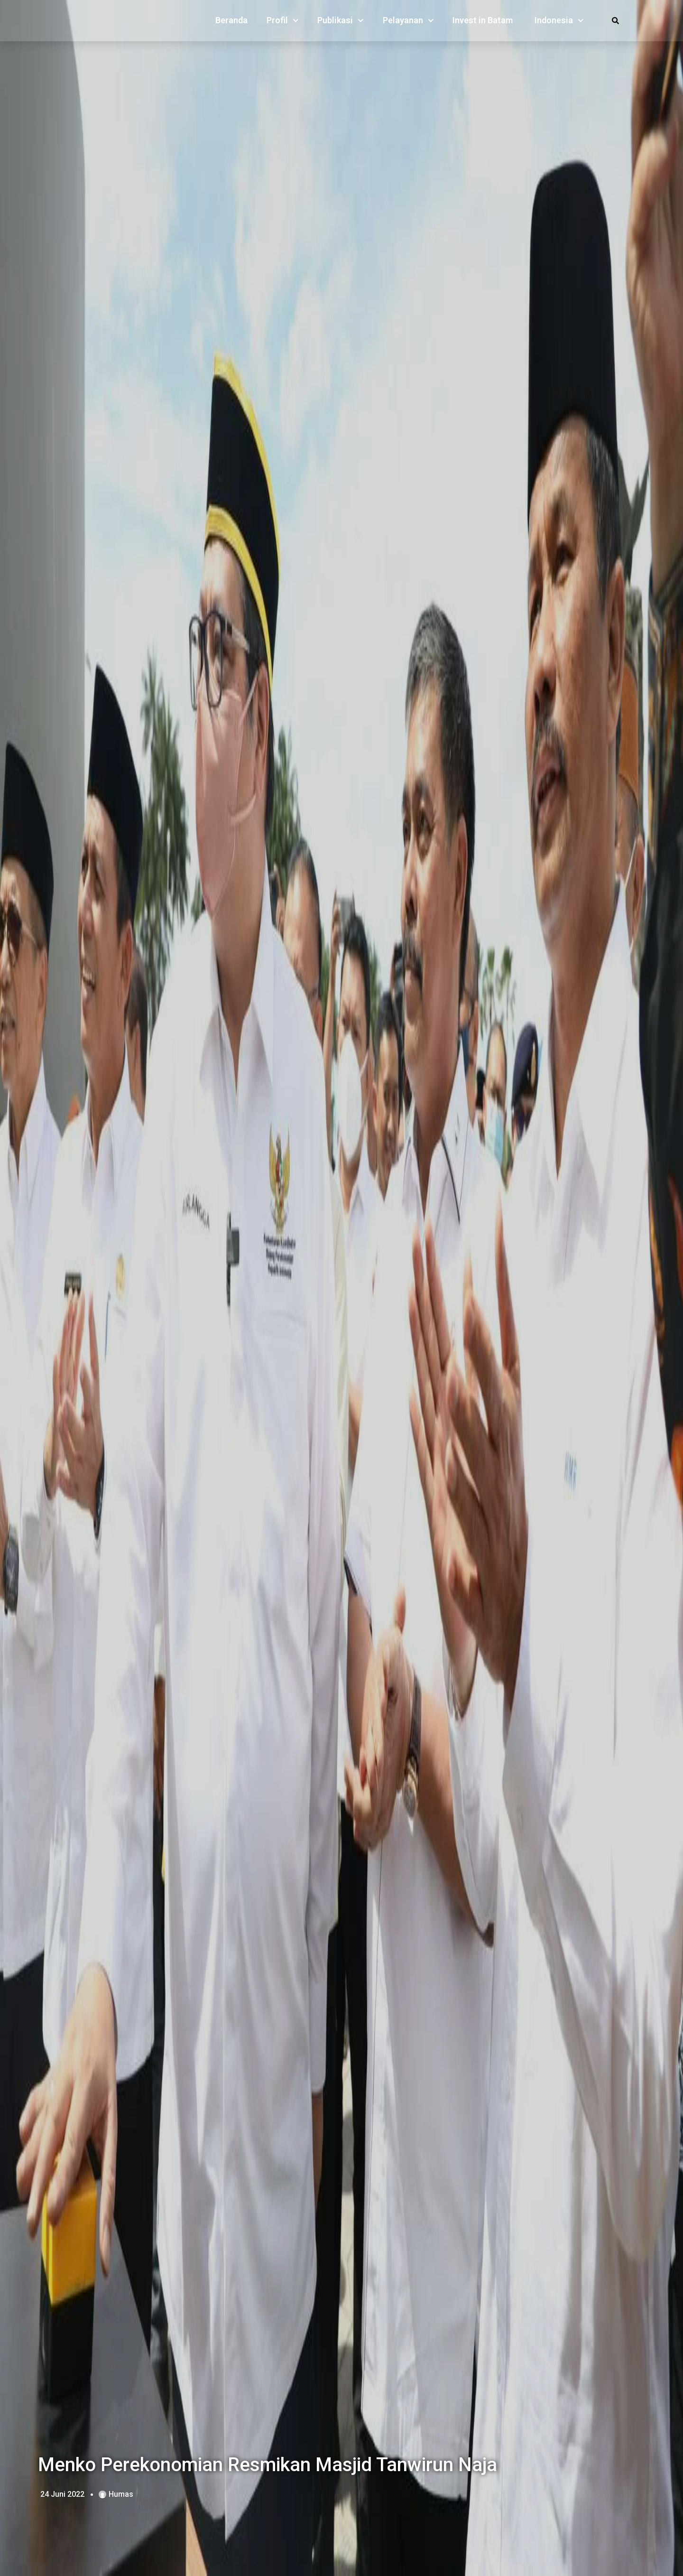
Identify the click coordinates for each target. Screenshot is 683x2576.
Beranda (231, 23)
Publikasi (340, 23)
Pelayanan (408, 23)
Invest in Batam (482, 23)
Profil (283, 23)
